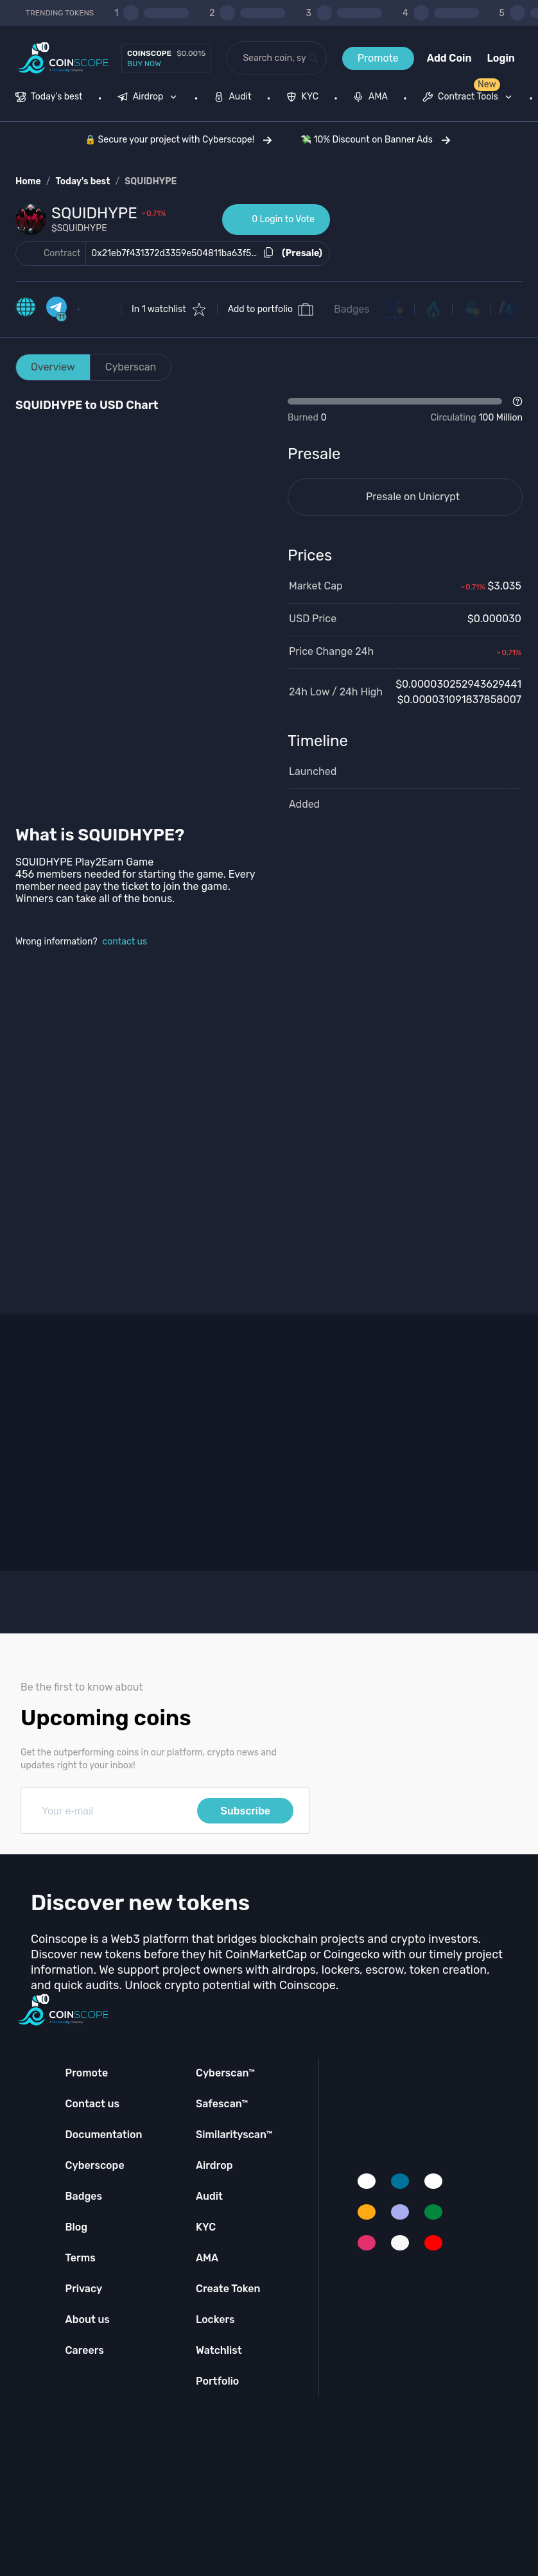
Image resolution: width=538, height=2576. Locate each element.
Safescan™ (222, 2104)
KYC (206, 2227)
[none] (150, 98)
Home (28, 181)
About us (87, 2319)
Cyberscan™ (225, 2073)
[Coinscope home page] (63, 58)
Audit (209, 2196)
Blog (76, 2227)
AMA (207, 2258)
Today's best (82, 181)
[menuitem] (49, 98)
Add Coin (449, 58)
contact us (125, 941)
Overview (53, 367)
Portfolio (217, 2381)
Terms (80, 2258)
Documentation (104, 2134)
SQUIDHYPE (151, 181)
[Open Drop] (405, 410)
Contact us (92, 2104)
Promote (378, 58)
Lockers (215, 2319)
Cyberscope (95, 2165)
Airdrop (214, 2165)
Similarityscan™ (234, 2134)
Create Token (228, 2289)
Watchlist (219, 2350)
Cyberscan (131, 367)
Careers (84, 2350)
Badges (352, 309)
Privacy (83, 2289)
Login (501, 58)
